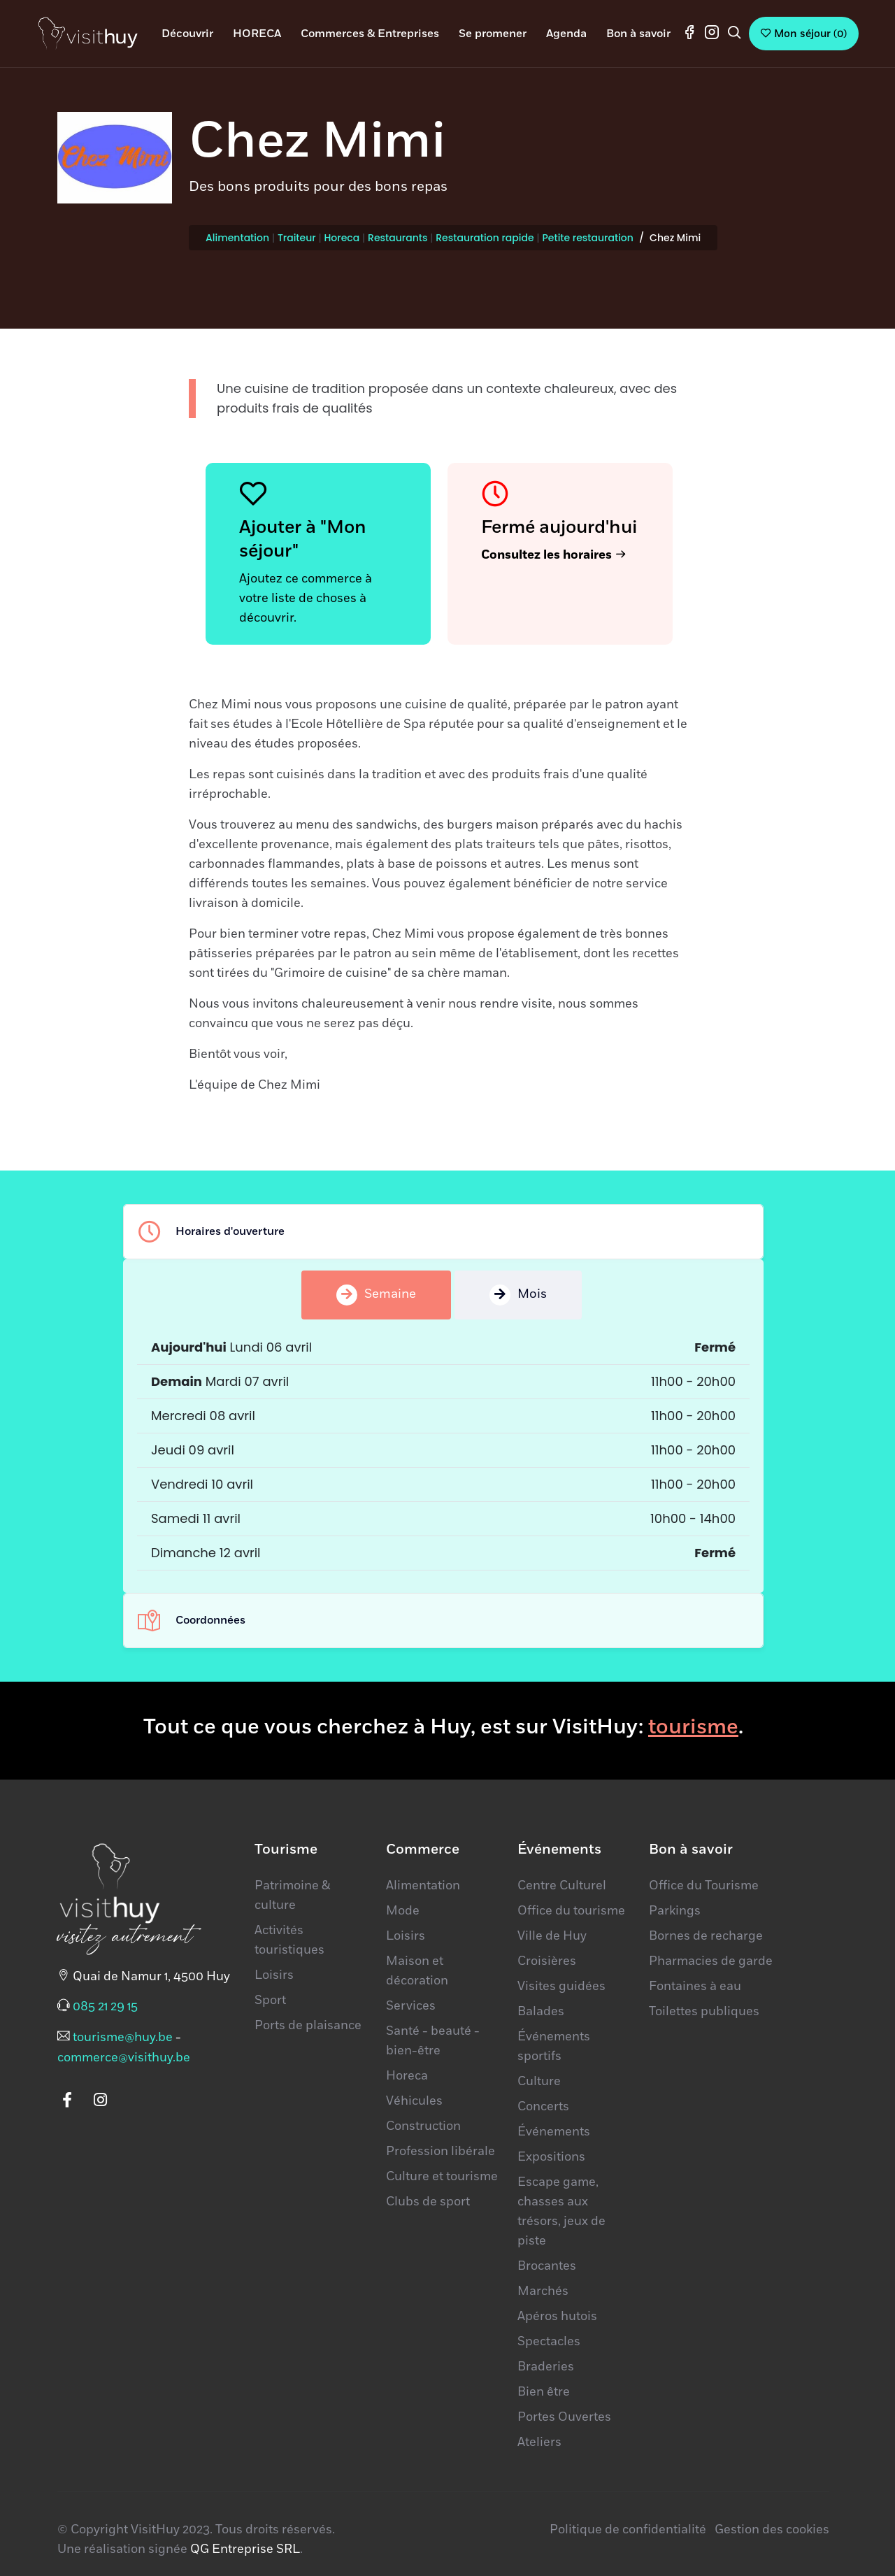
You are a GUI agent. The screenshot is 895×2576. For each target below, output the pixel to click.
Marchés (542, 2291)
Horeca (341, 238)
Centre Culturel (561, 1885)
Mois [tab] (518, 1295)
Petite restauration (587, 238)
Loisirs (274, 1975)
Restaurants (397, 238)
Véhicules (414, 2101)
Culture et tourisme (442, 2176)
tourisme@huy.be (123, 2037)
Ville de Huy (552, 1936)
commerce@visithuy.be (123, 2057)
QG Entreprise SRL (245, 2549)
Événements (553, 2132)
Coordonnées (191, 1620)
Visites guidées (561, 1986)
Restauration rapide (485, 238)
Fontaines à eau (695, 1986)
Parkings (675, 1911)
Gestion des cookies (772, 2529)
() (804, 34)
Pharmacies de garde (711, 1961)
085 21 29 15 (105, 2006)
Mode (403, 1911)
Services (411, 2006)
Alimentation (237, 238)
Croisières (546, 1961)
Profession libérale (440, 2151)
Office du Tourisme (704, 1885)
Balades (540, 2011)
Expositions (551, 2157)
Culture (539, 2081)
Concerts (543, 2106)
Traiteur (297, 238)
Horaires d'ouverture (211, 1231)
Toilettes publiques (704, 2011)
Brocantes (546, 2266)
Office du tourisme (571, 1911)
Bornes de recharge (706, 1936)
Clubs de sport (428, 2202)
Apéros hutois (557, 2316)
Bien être (543, 2392)
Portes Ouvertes (564, 2417)
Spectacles (548, 2341)
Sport (270, 2000)
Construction (423, 2126)
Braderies (545, 2367)
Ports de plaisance (308, 2025)
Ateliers (539, 2442)
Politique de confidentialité (628, 2529)
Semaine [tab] (376, 1295)
